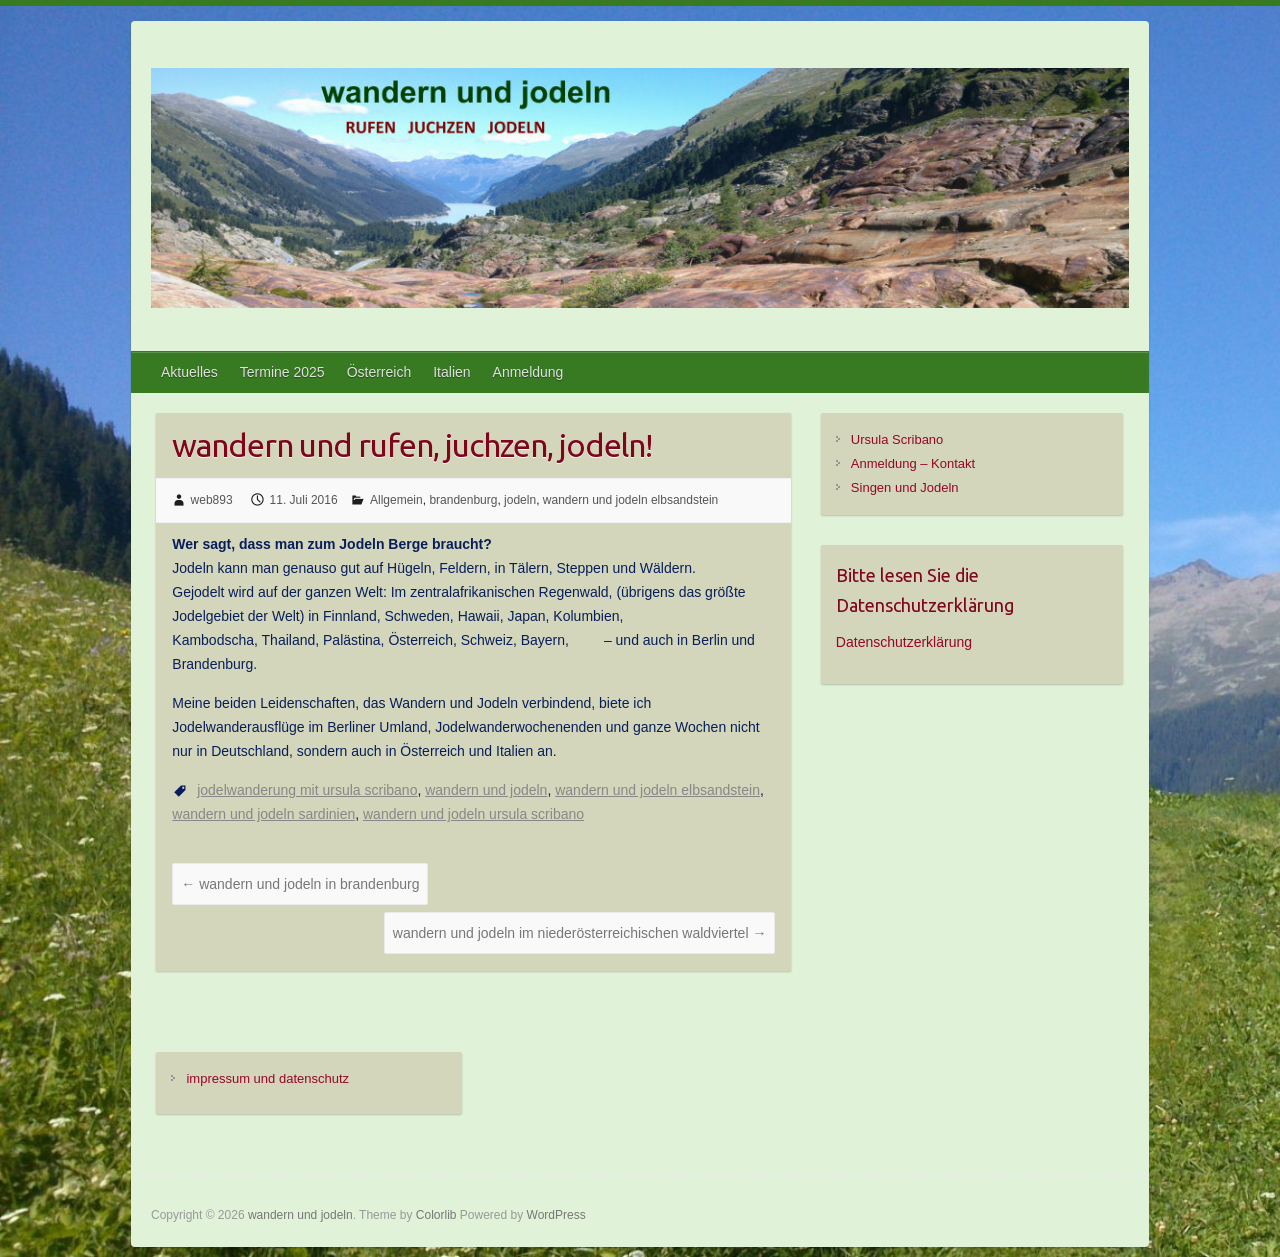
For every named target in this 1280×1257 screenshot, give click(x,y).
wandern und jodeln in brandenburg (300, 884)
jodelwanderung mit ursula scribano (307, 790)
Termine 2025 (282, 372)
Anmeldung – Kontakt (913, 463)
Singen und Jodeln (905, 487)
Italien (451, 372)
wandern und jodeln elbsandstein (630, 500)
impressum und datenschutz (267, 1078)
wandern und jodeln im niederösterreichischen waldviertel (580, 933)
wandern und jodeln (486, 790)
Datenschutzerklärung (904, 642)
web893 (212, 500)
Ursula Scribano (897, 439)
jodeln (520, 500)
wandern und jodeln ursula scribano (473, 814)
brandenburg (463, 500)
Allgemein (396, 500)
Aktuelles (189, 372)
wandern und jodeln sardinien (263, 814)
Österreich (379, 372)
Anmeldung (528, 372)
